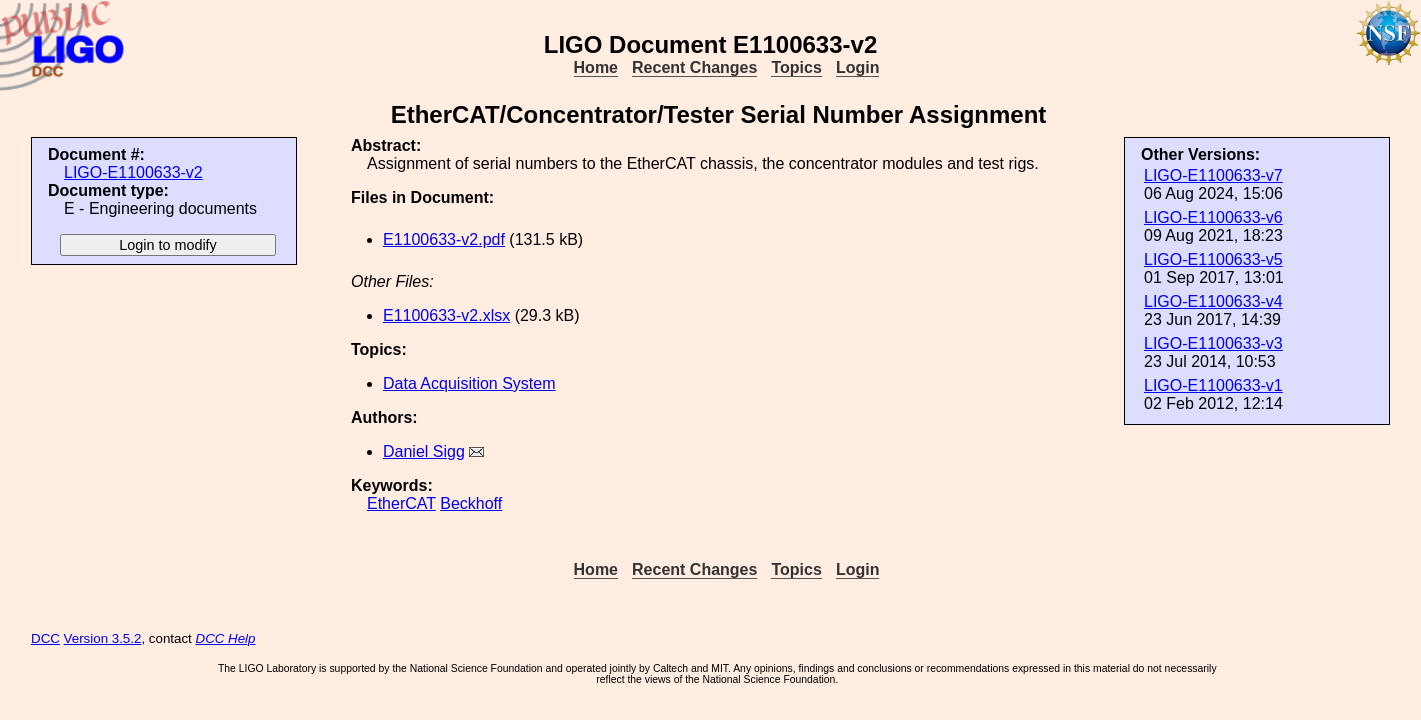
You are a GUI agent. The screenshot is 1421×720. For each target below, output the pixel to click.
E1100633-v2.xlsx (446, 315)
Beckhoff (471, 503)
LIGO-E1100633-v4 (1213, 301)
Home (596, 67)
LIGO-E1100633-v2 (133, 172)
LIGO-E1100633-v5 (1213, 259)
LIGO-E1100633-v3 (1213, 343)
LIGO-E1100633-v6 (1213, 217)
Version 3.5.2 (103, 638)
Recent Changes (694, 67)
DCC (45, 638)
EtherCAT (401, 503)
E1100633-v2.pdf (444, 239)
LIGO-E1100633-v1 (1213, 385)
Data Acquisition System (469, 383)
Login (858, 67)
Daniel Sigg (424, 451)
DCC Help (226, 638)
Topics (796, 67)
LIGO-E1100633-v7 (1213, 175)
